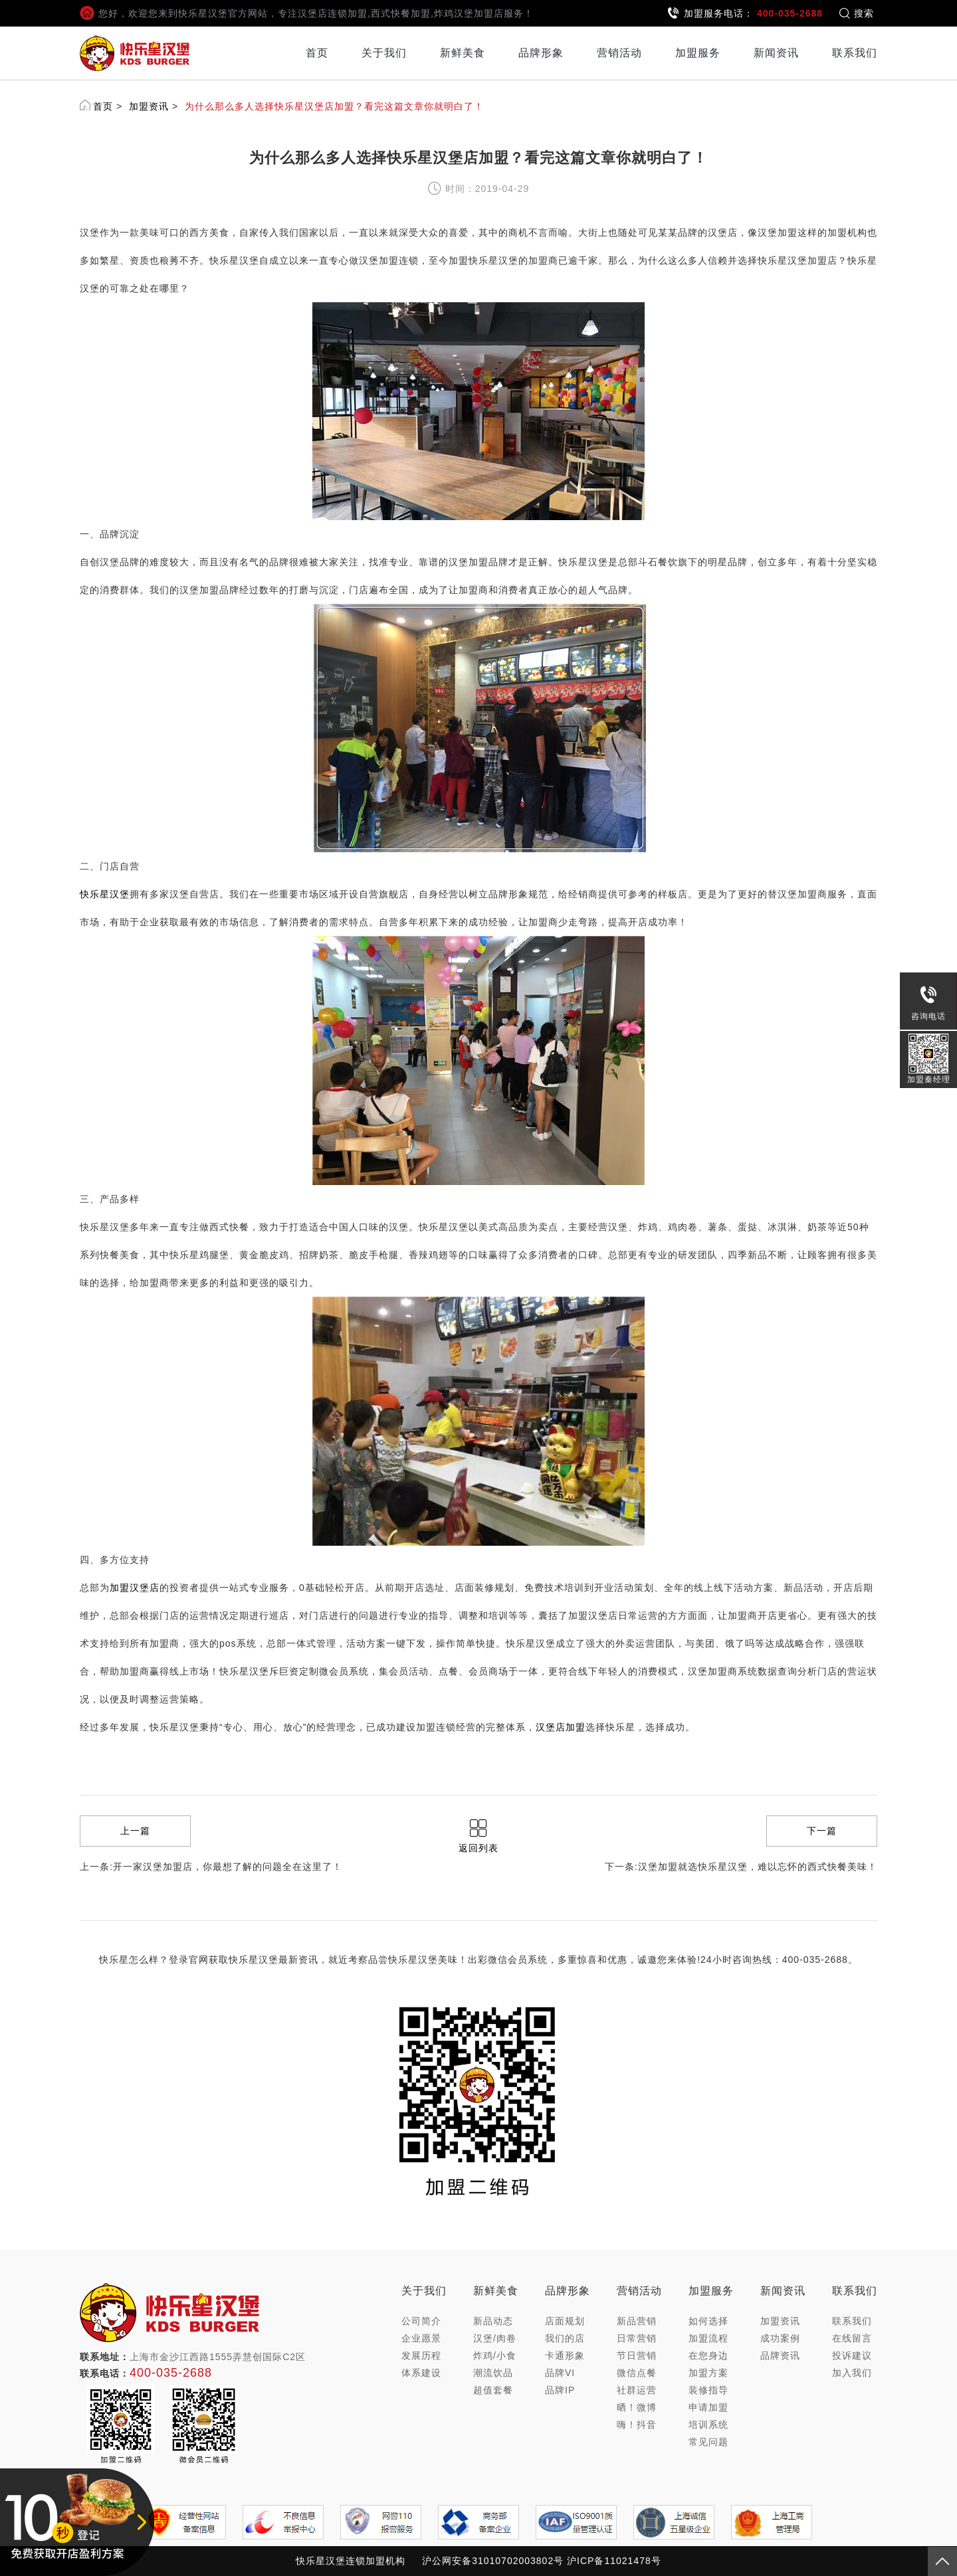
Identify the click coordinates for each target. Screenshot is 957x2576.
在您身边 (708, 2355)
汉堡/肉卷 (494, 2338)
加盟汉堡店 (135, 1587)
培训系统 (708, 2424)
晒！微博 (637, 2407)
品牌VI (560, 2372)
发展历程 (421, 2355)
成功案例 (780, 2338)
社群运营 (637, 2390)
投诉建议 (852, 2355)
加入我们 (852, 2372)
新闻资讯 (776, 52)
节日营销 (637, 2355)
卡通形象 (565, 2355)
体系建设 (421, 2372)
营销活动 (619, 52)
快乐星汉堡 (105, 894)
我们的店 (565, 2338)
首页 (317, 52)
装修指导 (708, 2390)
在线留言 (852, 2338)
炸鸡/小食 (494, 2355)
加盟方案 (708, 2372)
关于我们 (384, 52)
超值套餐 (493, 2390)
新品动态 (493, 2321)
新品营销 (637, 2321)
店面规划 (565, 2321)
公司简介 (421, 2321)
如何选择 (708, 2321)
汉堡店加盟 (560, 1727)
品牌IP (560, 2390)
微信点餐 (637, 2372)
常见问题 (708, 2442)
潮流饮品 (493, 2372)
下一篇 (822, 1830)
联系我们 (854, 52)
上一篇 (135, 1830)
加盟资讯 (149, 106)
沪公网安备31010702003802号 (493, 2560)
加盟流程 (708, 2338)
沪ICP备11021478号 (614, 2560)
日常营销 (637, 2338)
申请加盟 (708, 2407)
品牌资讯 (780, 2355)
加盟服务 (697, 52)
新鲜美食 (462, 52)
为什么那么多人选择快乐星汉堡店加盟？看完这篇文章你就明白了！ (334, 106)
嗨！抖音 (637, 2424)
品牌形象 (541, 52)
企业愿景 (421, 2338)
